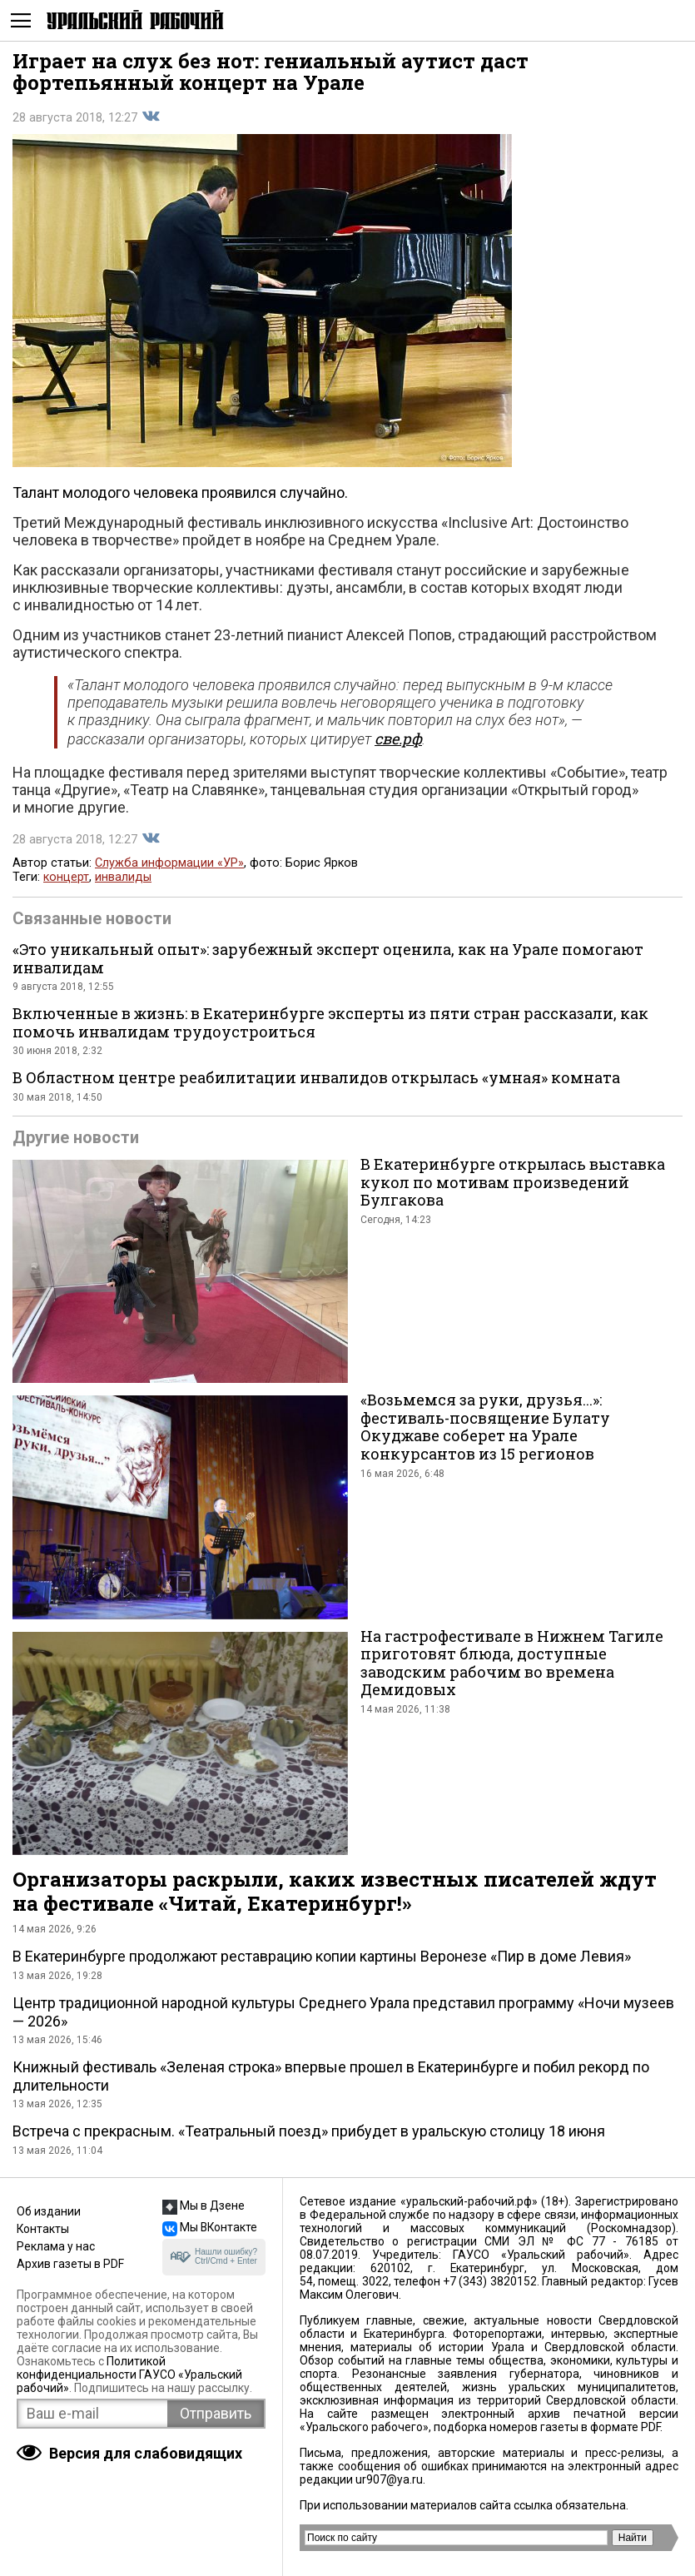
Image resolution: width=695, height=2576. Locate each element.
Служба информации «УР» (169, 863)
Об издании (49, 2211)
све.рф (398, 738)
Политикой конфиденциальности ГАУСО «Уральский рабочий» (129, 2374)
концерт (66, 877)
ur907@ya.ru (389, 2479)
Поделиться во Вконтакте (151, 117)
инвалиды (123, 877)
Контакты (43, 2228)
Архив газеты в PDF (70, 2263)
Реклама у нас (56, 2246)
